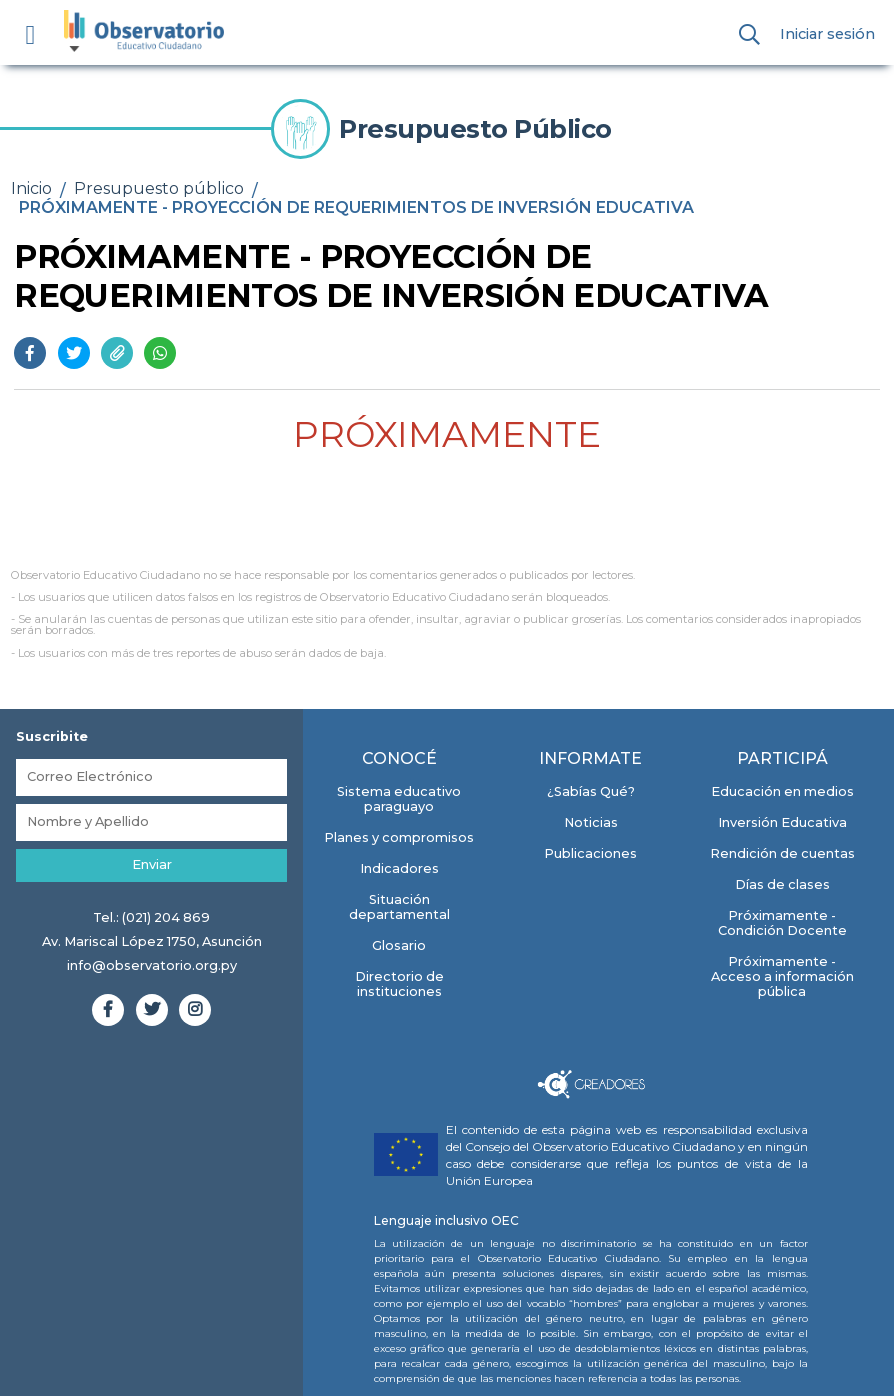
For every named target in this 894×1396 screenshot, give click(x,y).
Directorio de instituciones (399, 984)
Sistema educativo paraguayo (399, 799)
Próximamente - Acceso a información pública (782, 976)
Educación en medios (782, 791)
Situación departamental (399, 907)
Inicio (31, 188)
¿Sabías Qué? (591, 791)
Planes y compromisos (399, 837)
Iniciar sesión (827, 34)
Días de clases (782, 884)
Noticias (591, 822)
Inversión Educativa (782, 822)
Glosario (399, 945)
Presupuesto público (159, 188)
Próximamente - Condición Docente (782, 923)
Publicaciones (590, 853)
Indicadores (399, 868)
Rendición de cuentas (782, 853)
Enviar (152, 864)
